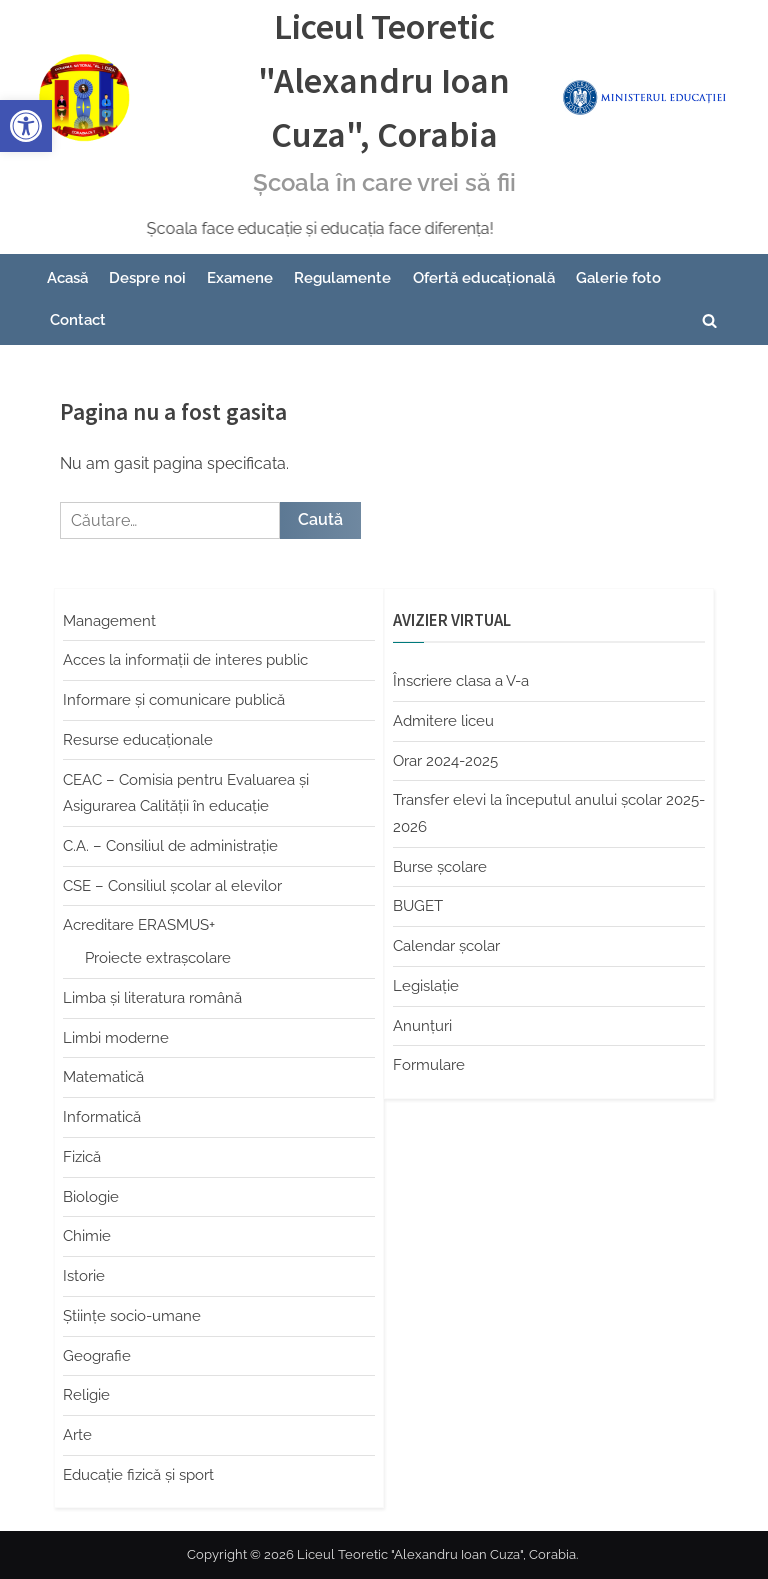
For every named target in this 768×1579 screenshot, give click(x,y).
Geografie (97, 1356)
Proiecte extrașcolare (158, 958)
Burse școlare (440, 867)
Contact (78, 320)
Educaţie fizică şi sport (138, 1475)
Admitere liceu (443, 721)
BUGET (418, 906)
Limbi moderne (116, 1038)
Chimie (87, 1236)
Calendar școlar (446, 946)
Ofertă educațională (484, 278)
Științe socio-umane (132, 1316)
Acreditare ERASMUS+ (139, 925)
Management (109, 621)
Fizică (82, 1157)
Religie (86, 1395)
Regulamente (342, 278)
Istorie (84, 1276)
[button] (26, 126)
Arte (77, 1435)
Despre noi (147, 278)
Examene (240, 278)
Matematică (103, 1077)
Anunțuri (422, 1026)
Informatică (102, 1117)
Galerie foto (618, 278)
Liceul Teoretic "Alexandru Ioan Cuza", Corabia (384, 80)
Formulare (429, 1065)
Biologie (91, 1197)
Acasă (67, 278)
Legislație (426, 986)
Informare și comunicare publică (174, 700)
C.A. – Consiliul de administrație (170, 846)
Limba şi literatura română (152, 998)
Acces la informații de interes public (185, 660)
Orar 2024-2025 (445, 761)
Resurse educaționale (138, 740)
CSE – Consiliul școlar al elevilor (172, 886)
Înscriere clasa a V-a (461, 681)
